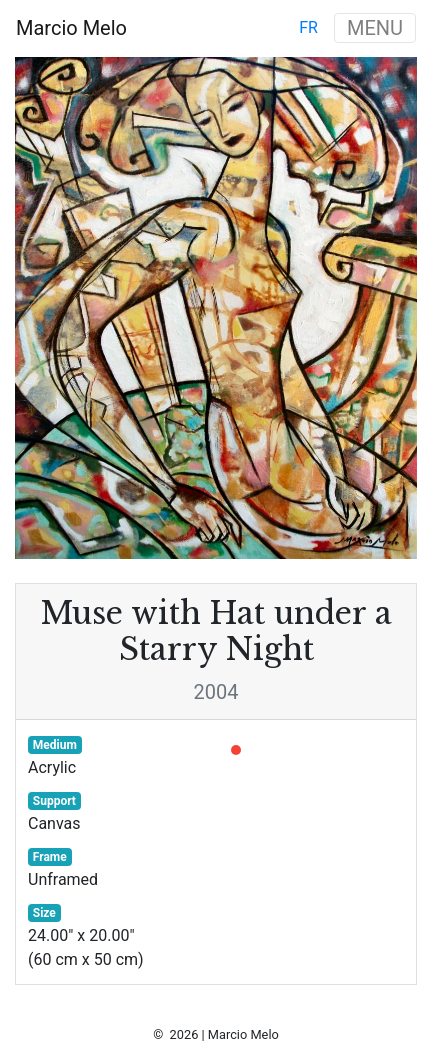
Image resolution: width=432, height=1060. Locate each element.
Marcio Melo (71, 28)
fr (308, 27)
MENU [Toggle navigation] (375, 28)
